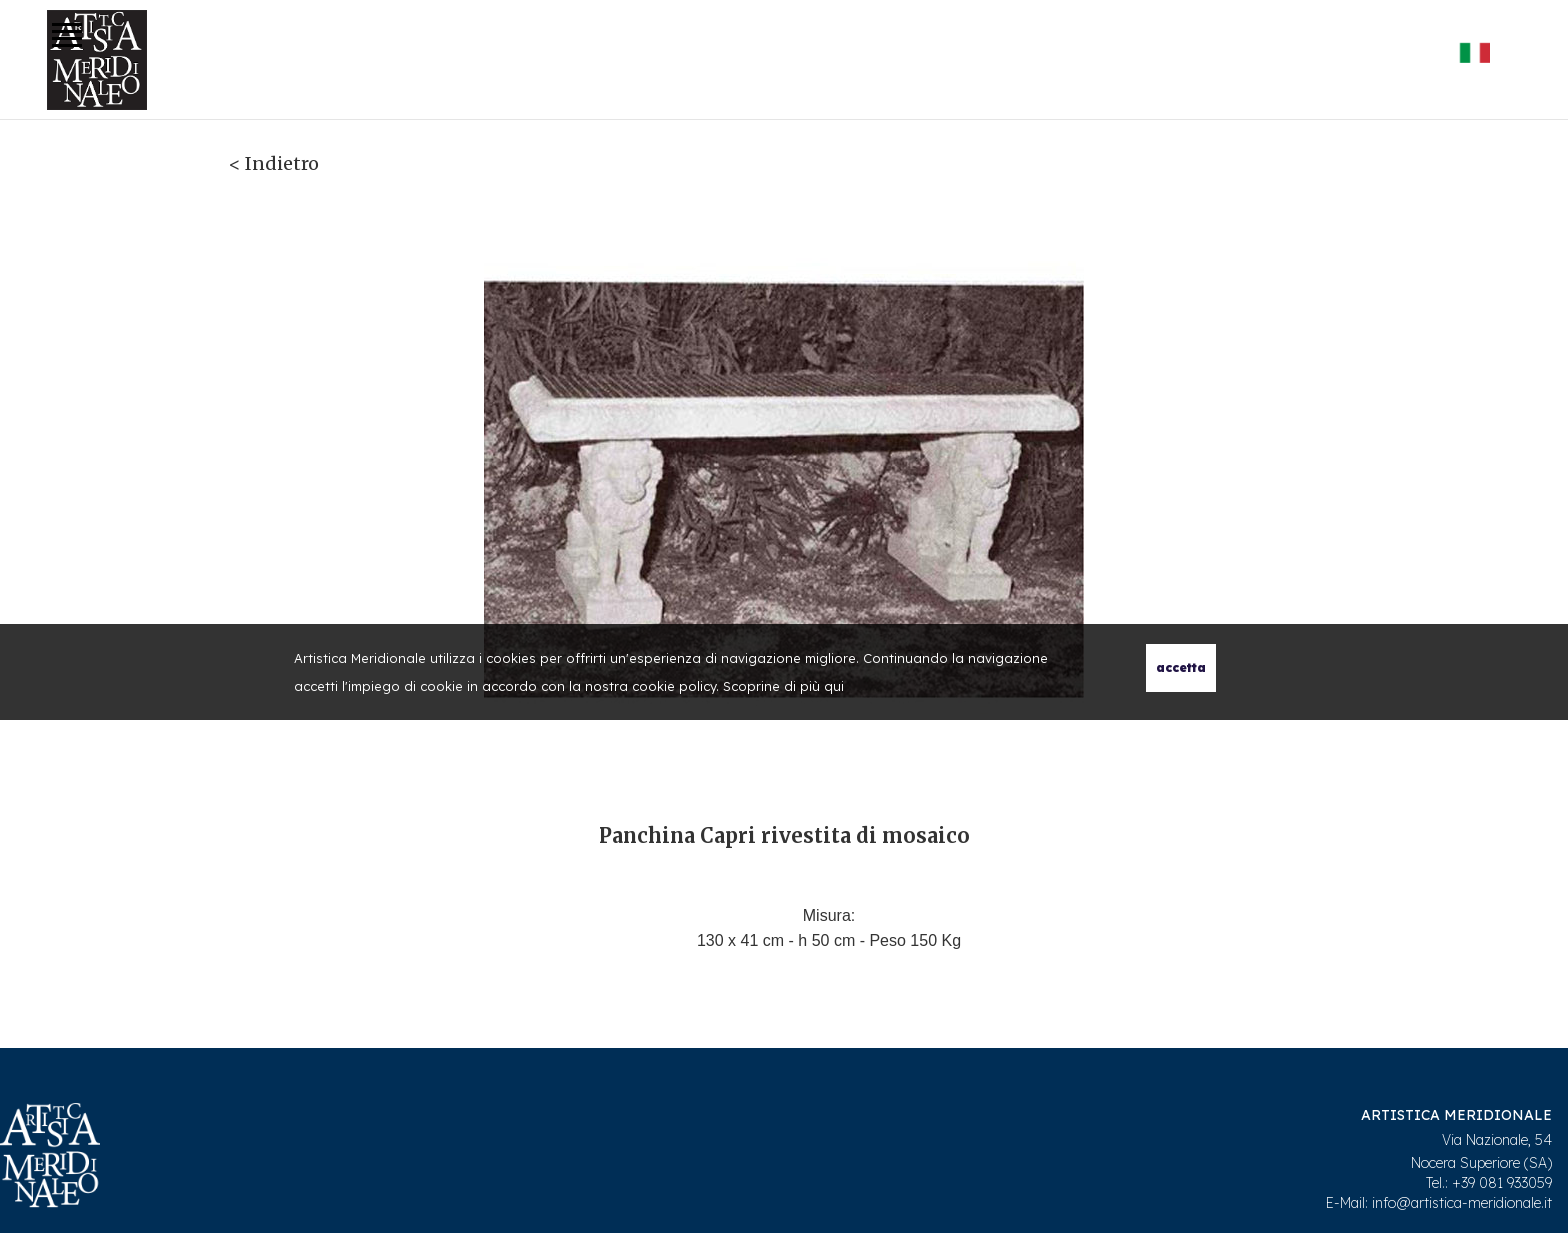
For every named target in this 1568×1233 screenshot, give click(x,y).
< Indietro (274, 163)
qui (834, 686)
